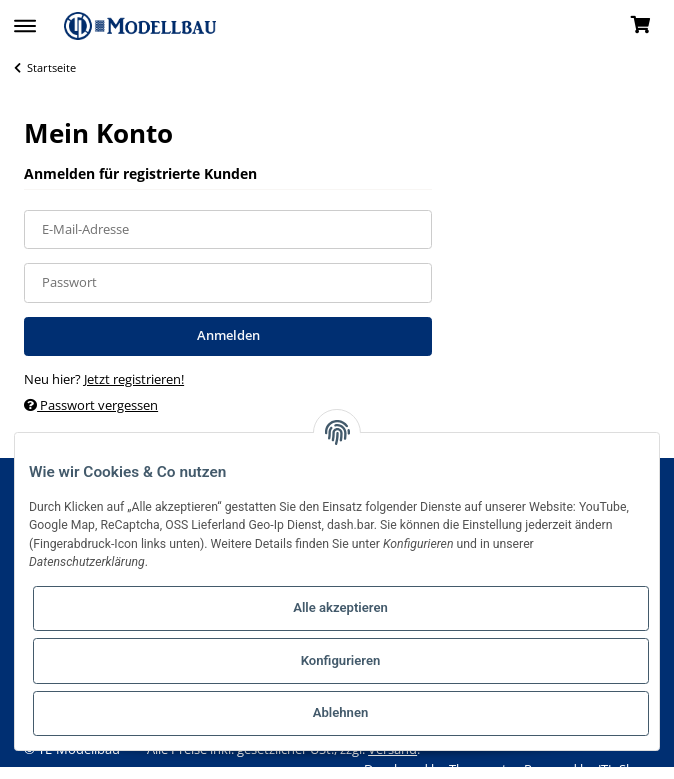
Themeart (479, 769)
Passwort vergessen (91, 405)
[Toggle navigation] (25, 17)
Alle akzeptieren (340, 607)
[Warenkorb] (640, 26)
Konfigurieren (341, 660)
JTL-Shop (624, 769)
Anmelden (228, 335)
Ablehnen (341, 712)
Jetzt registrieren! (134, 379)
